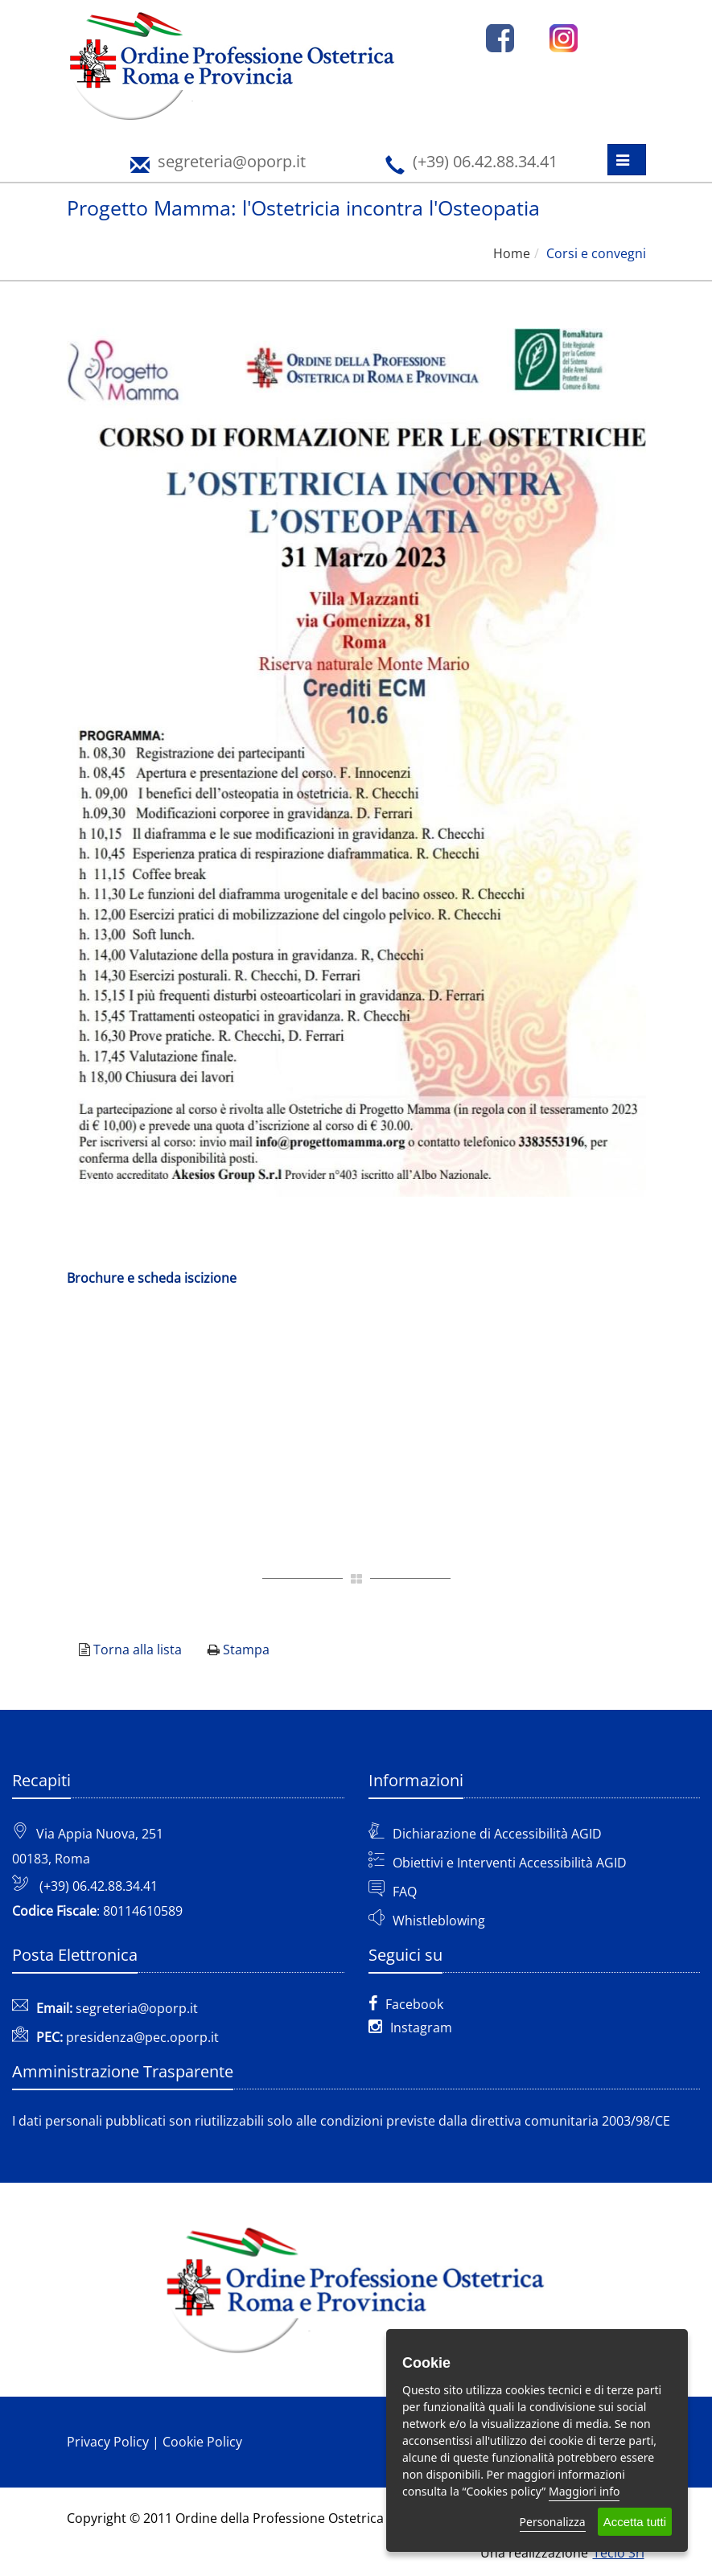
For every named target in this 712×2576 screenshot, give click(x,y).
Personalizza (553, 2521)
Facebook (405, 2004)
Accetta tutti (634, 2522)
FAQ (405, 1891)
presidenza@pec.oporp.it (142, 2037)
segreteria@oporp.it (137, 2008)
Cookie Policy (202, 2442)
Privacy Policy (108, 2442)
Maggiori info (584, 2491)
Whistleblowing (439, 1920)
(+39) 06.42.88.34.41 (98, 1886)
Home (511, 253)
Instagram (410, 2027)
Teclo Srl (618, 2553)
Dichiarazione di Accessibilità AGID (497, 1834)
